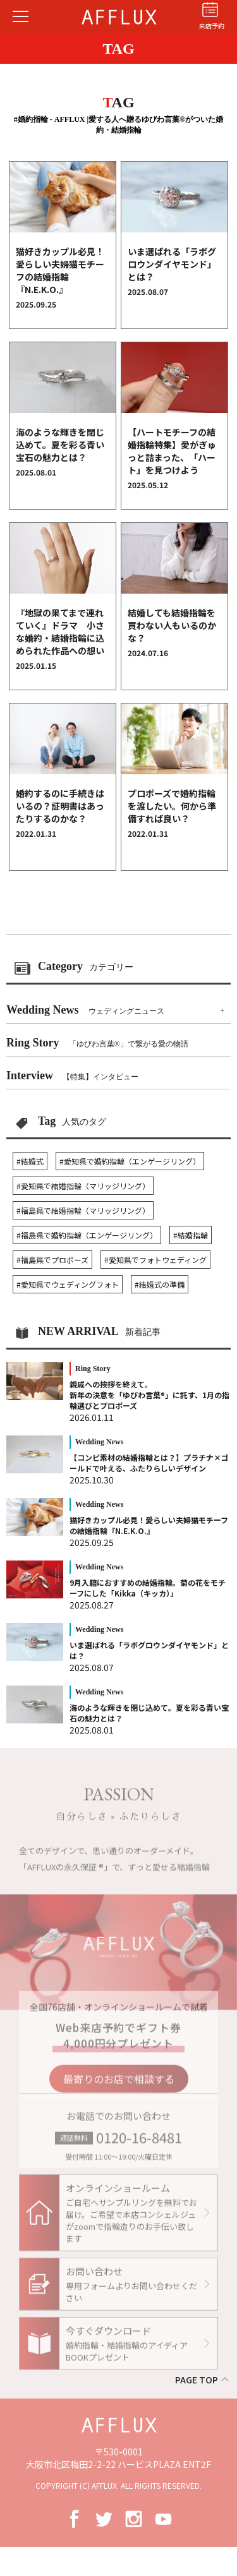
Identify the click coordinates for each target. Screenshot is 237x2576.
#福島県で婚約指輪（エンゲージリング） (86, 1235)
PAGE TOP (196, 2379)
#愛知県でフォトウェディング (155, 1259)
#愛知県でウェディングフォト (67, 1284)
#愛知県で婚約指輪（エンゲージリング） (129, 1161)
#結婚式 (30, 1161)
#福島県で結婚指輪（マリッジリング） (83, 1210)
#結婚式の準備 (160, 1284)
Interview (72, 1075)
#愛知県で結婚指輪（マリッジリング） (83, 1185)
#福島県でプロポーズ (52, 1259)
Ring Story (97, 1042)
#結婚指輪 (190, 1235)
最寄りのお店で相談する (118, 2084)
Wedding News (85, 1009)
